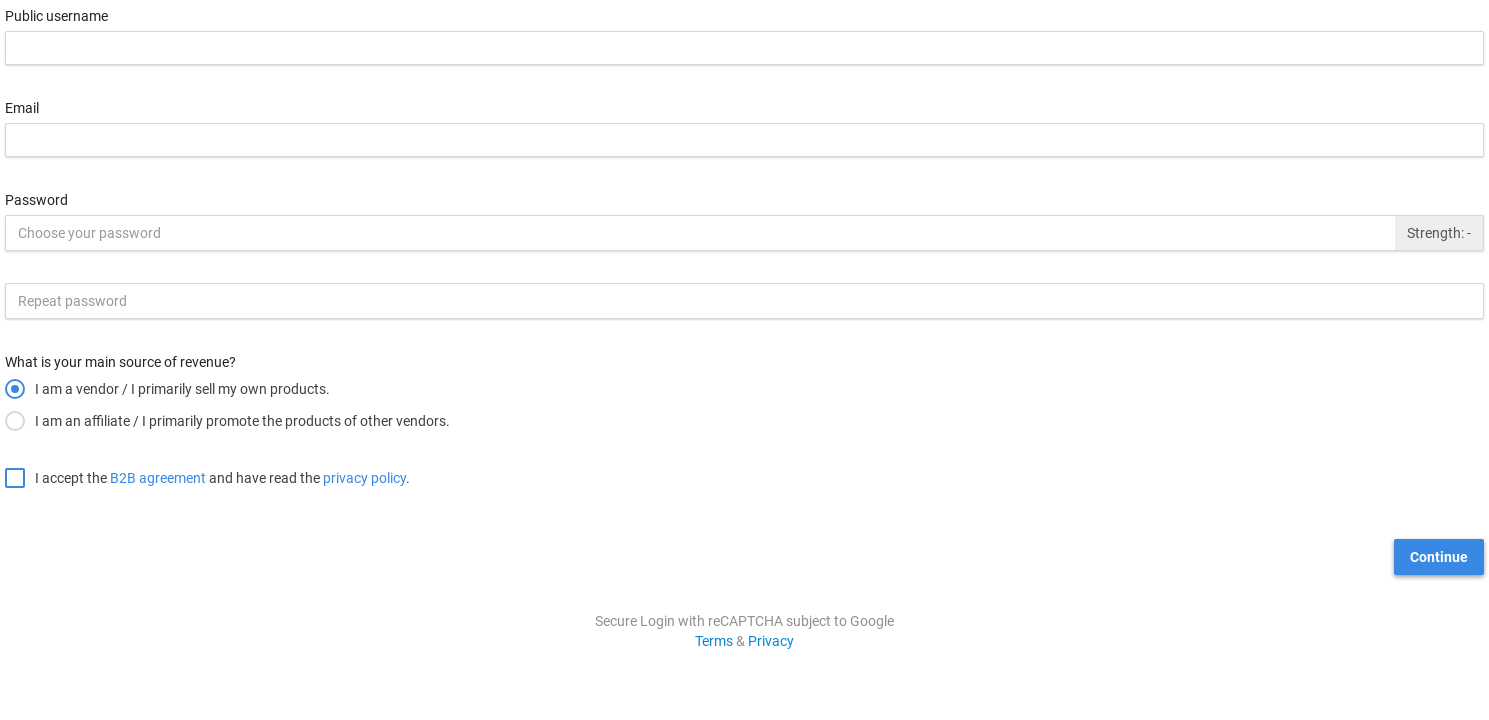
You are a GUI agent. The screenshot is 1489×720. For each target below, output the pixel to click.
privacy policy (364, 478)
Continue (1439, 557)
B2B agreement (158, 478)
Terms (714, 641)
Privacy (771, 641)
